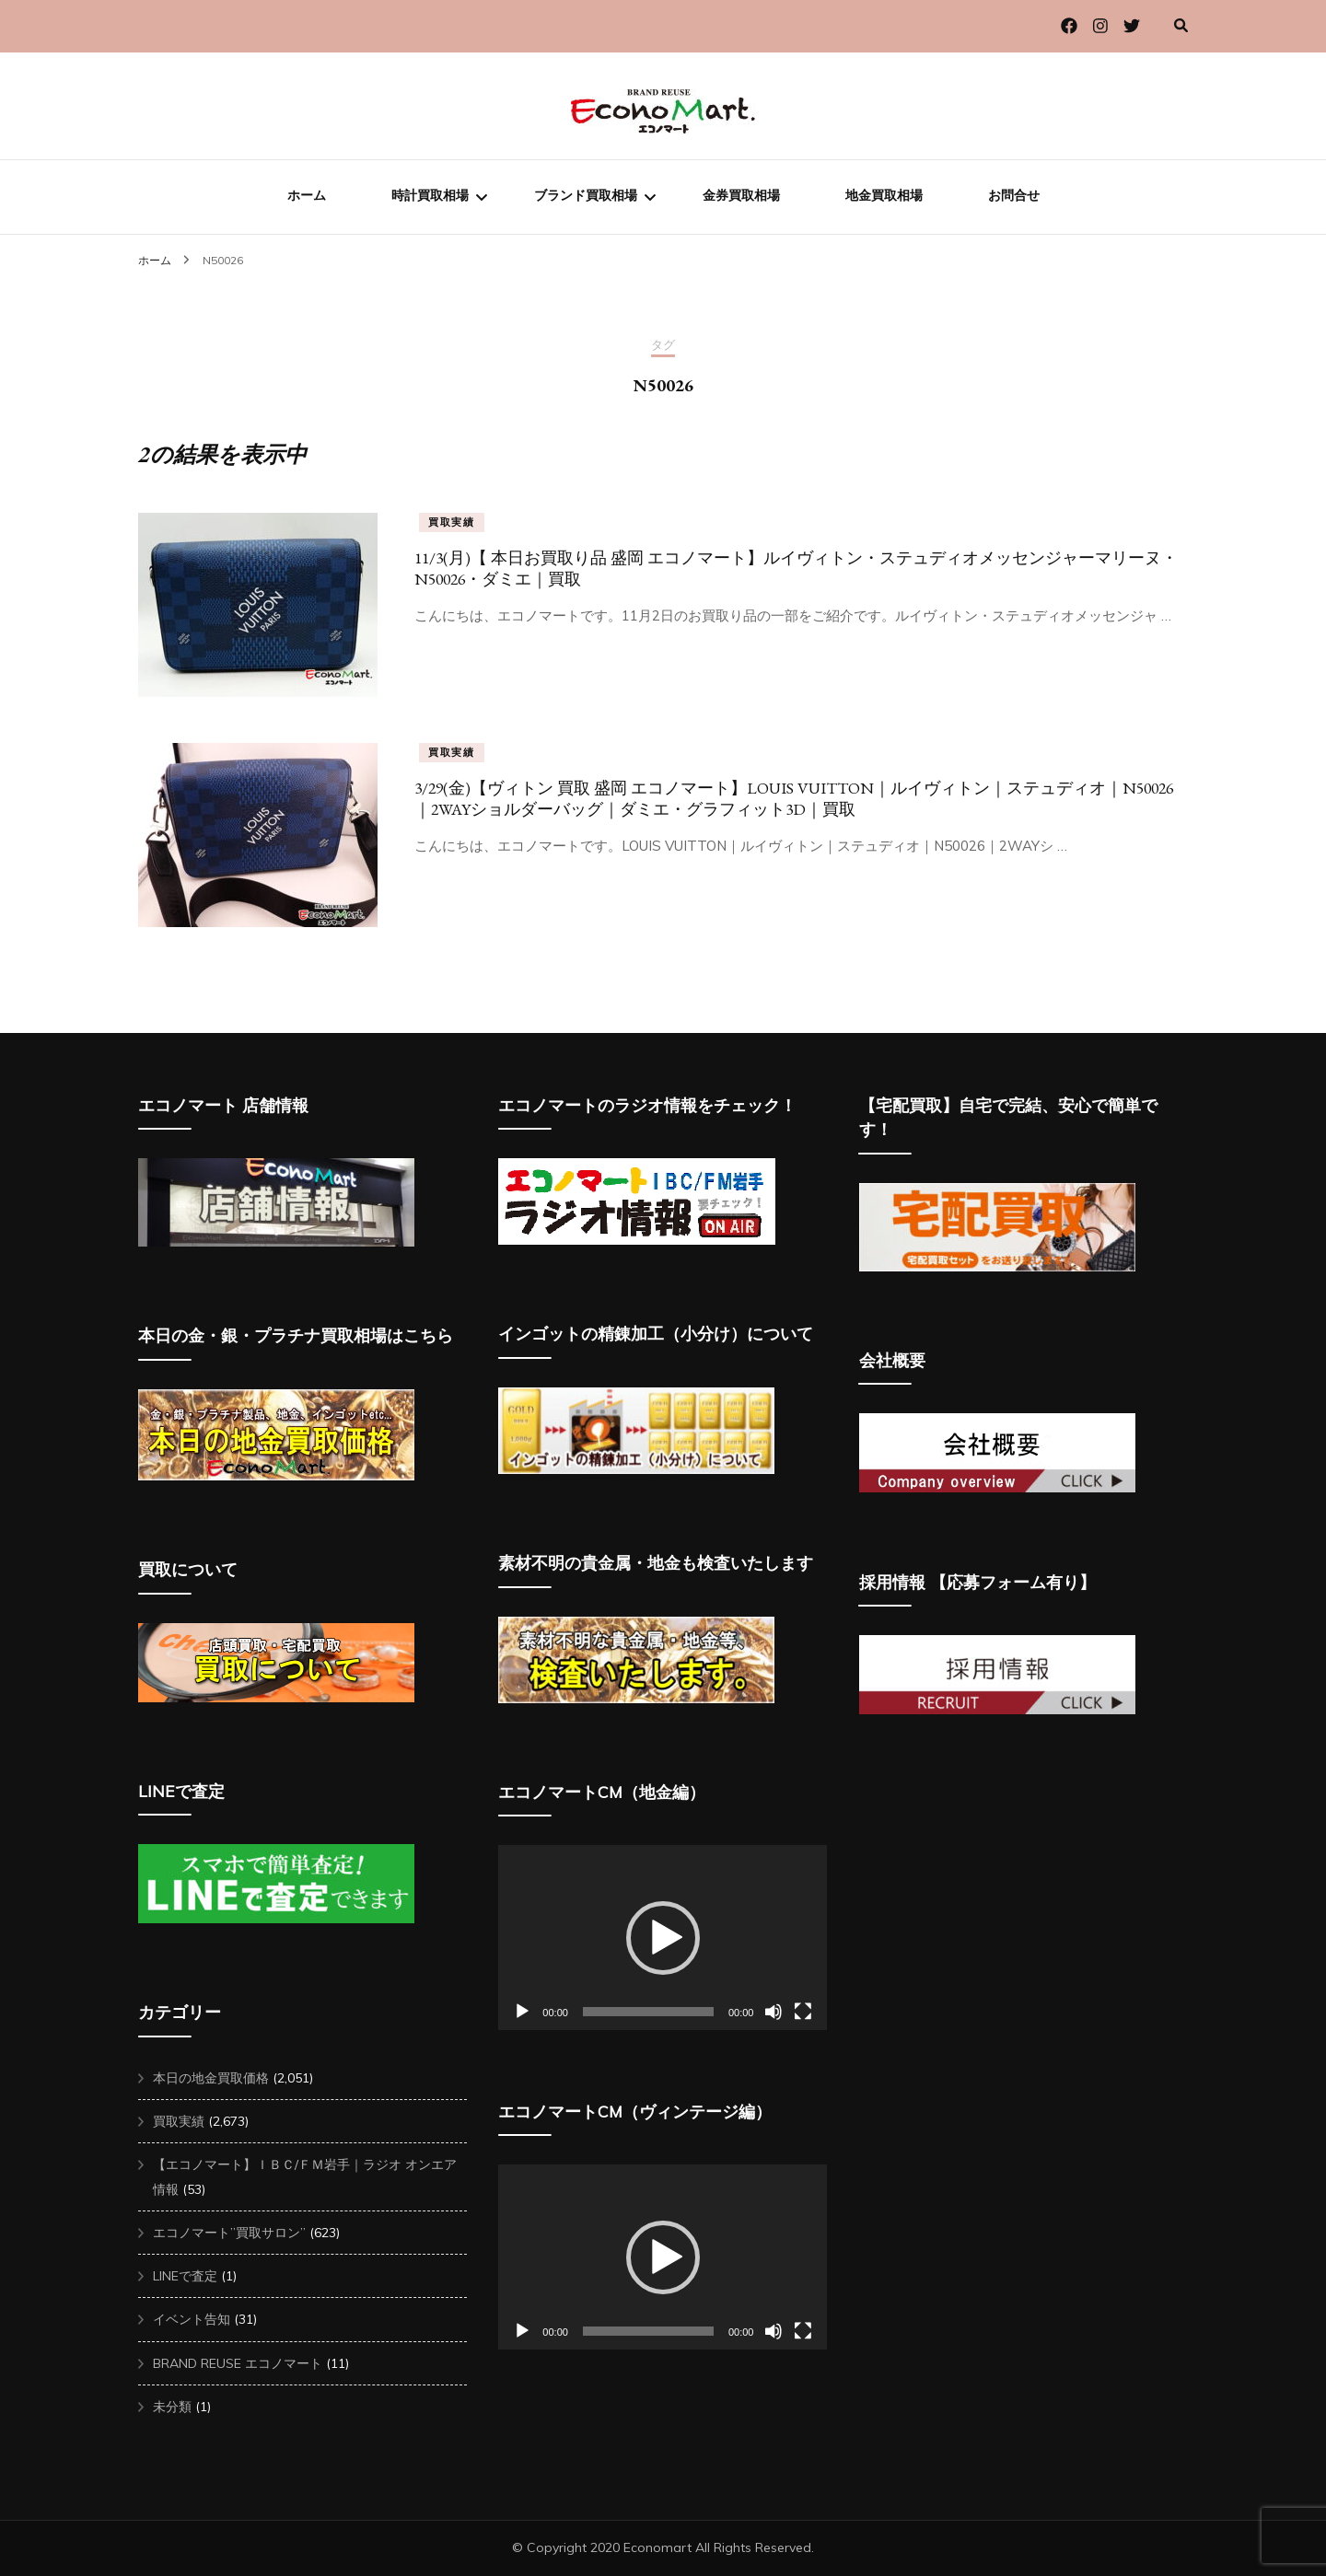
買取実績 (451, 522)
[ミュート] (773, 2011)
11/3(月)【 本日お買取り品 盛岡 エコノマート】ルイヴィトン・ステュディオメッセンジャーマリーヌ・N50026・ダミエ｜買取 (796, 568)
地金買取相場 (884, 195)
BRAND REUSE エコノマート (237, 2363)
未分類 (172, 2406)
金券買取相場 (741, 195)
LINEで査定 (185, 2276)
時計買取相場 (430, 195)
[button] (663, 1938)
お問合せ (1014, 195)
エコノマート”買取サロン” (229, 2232)
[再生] (522, 2011)
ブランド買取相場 (585, 195)
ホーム (306, 195)
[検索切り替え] (1181, 25)
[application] (662, 1937)
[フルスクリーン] (803, 2011)
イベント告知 (191, 2319)
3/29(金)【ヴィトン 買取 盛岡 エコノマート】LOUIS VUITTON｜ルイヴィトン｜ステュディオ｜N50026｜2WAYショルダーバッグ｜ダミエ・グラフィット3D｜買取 (793, 798)
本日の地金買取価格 (211, 2078)
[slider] (648, 2011)
